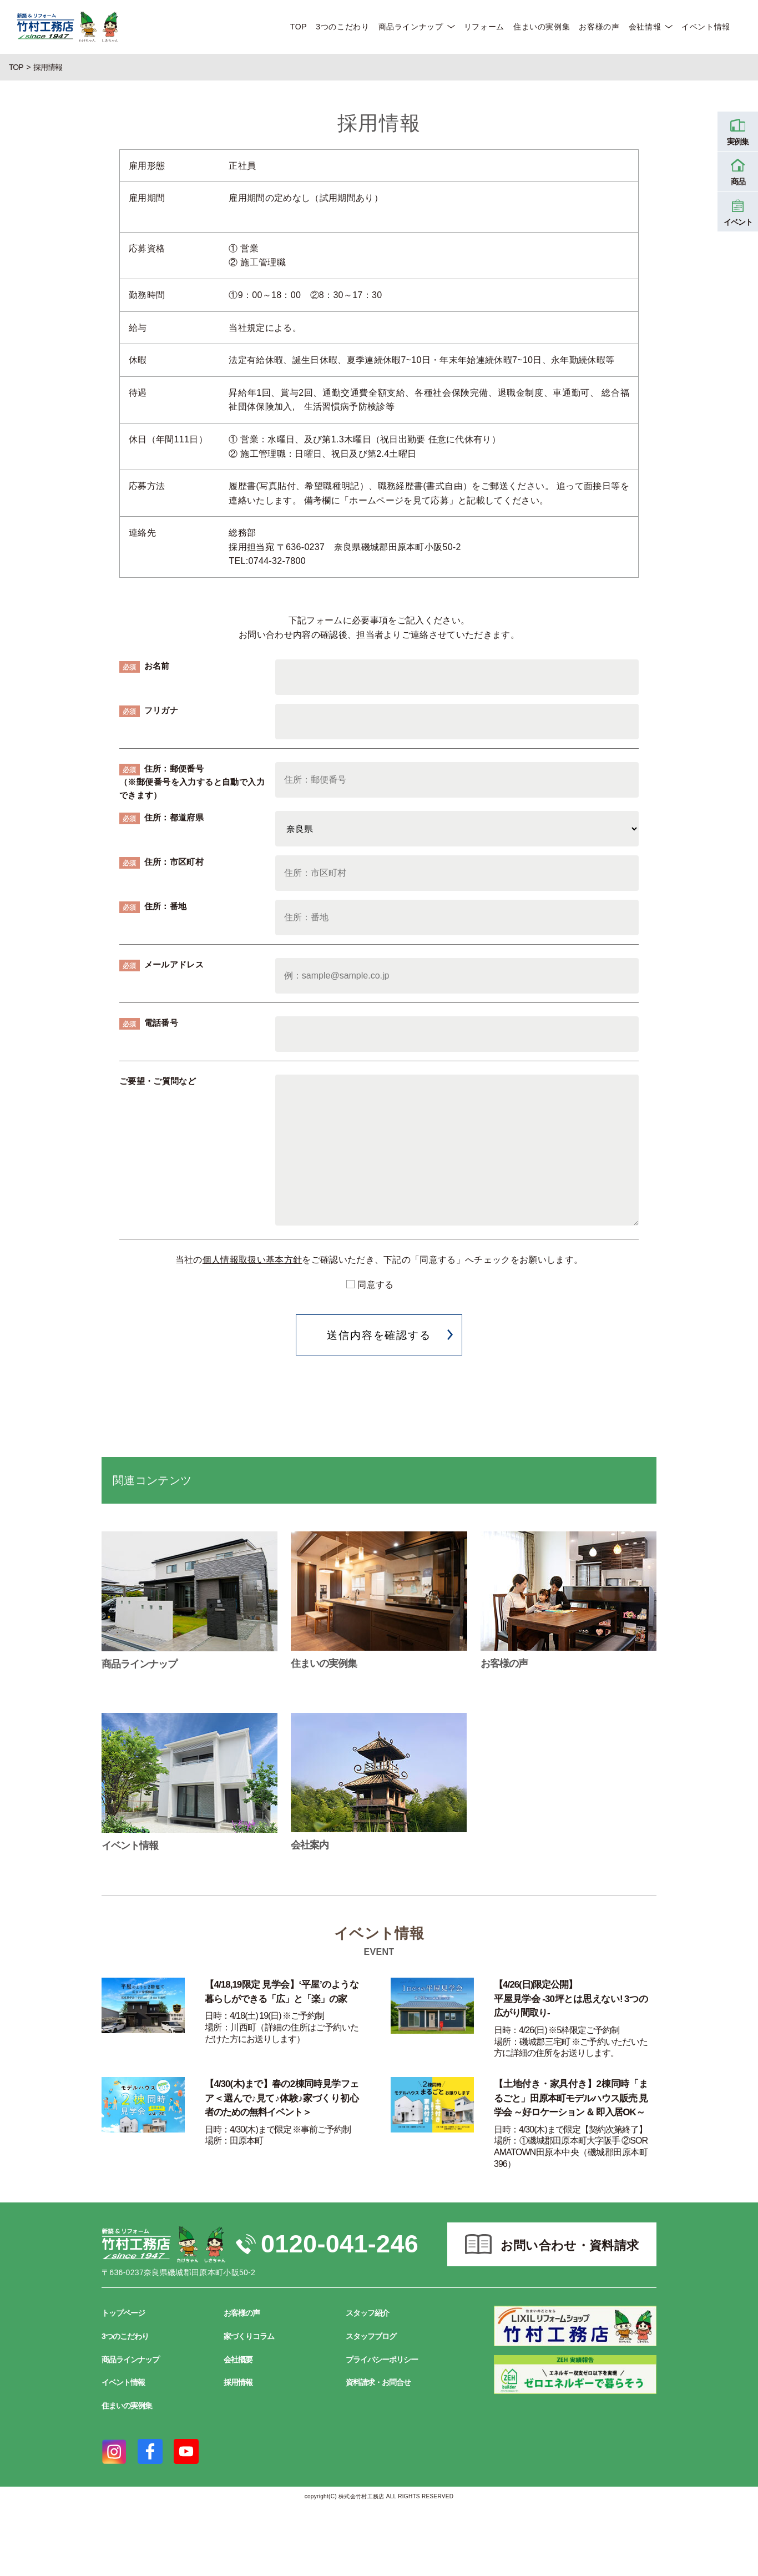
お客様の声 (599, 26)
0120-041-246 (339, 2244)
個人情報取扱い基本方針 (252, 1259)
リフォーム (484, 26)
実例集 (738, 130)
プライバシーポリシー (382, 2359)
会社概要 (238, 2359)
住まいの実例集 (541, 26)
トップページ (123, 2312)
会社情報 (645, 26)
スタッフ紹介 (367, 2312)
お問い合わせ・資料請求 (570, 2245)
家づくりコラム (249, 2336)
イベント (738, 210)
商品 (738, 170)
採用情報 (238, 2382)
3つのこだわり (342, 26)
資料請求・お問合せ (378, 2382)
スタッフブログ (371, 2336)
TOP (298, 26)
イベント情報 (705, 26)
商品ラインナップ (410, 26)
